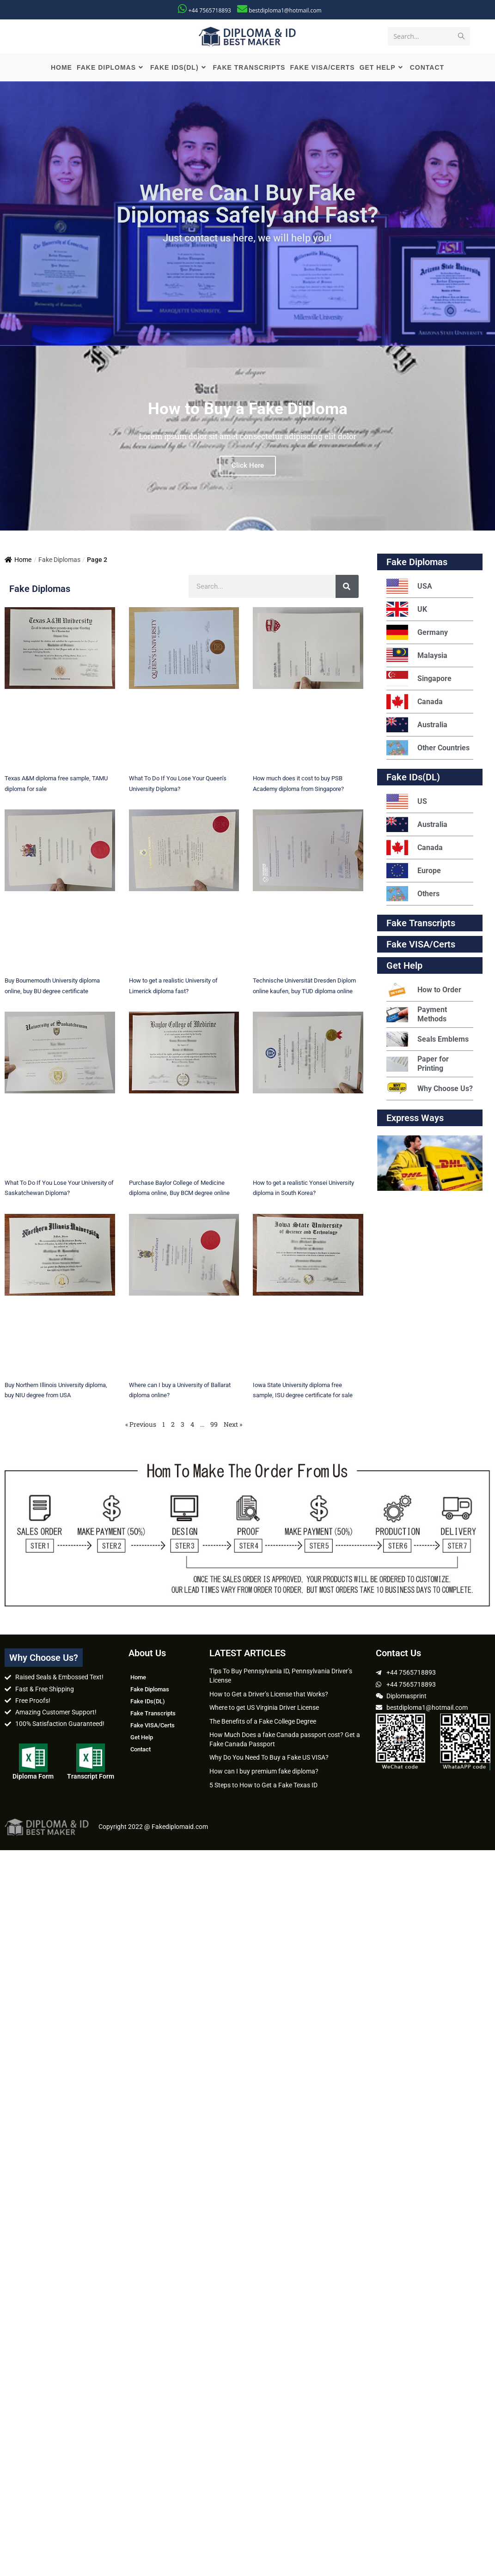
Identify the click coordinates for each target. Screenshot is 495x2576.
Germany (417, 634)
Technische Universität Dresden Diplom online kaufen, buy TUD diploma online (304, 992)
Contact (140, 1751)
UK (406, 611)
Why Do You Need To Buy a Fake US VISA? (269, 1759)
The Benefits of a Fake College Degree (262, 1722)
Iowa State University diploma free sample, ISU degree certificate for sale (308, 1396)
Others (413, 895)
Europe (413, 872)
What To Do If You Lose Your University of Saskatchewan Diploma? (51, 1194)
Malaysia (416, 657)
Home (18, 561)
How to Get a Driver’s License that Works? (268, 1695)
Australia (416, 726)
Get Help (141, 1739)
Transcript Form (90, 1778)
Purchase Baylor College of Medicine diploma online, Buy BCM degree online (177, 1194)
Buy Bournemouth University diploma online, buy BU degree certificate (54, 992)
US (406, 803)
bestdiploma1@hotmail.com (285, 10)
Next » (233, 1425)
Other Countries (428, 749)
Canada (414, 703)
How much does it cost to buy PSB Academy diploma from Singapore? (301, 790)
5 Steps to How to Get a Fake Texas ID (263, 1786)
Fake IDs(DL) (413, 778)
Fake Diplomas (416, 563)
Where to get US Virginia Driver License (264, 1709)
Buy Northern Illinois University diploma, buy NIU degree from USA (54, 1396)
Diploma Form (33, 1778)
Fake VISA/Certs (420, 946)
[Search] (347, 588)
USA (409, 588)
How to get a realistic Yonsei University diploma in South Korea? (299, 1194)
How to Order (423, 991)
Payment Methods (416, 1016)
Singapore (419, 680)
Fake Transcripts (420, 924)
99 (214, 1425)
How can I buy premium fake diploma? (263, 1773)
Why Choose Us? (429, 1090)
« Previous (140, 1425)
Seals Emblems (427, 1041)
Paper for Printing (417, 1065)
